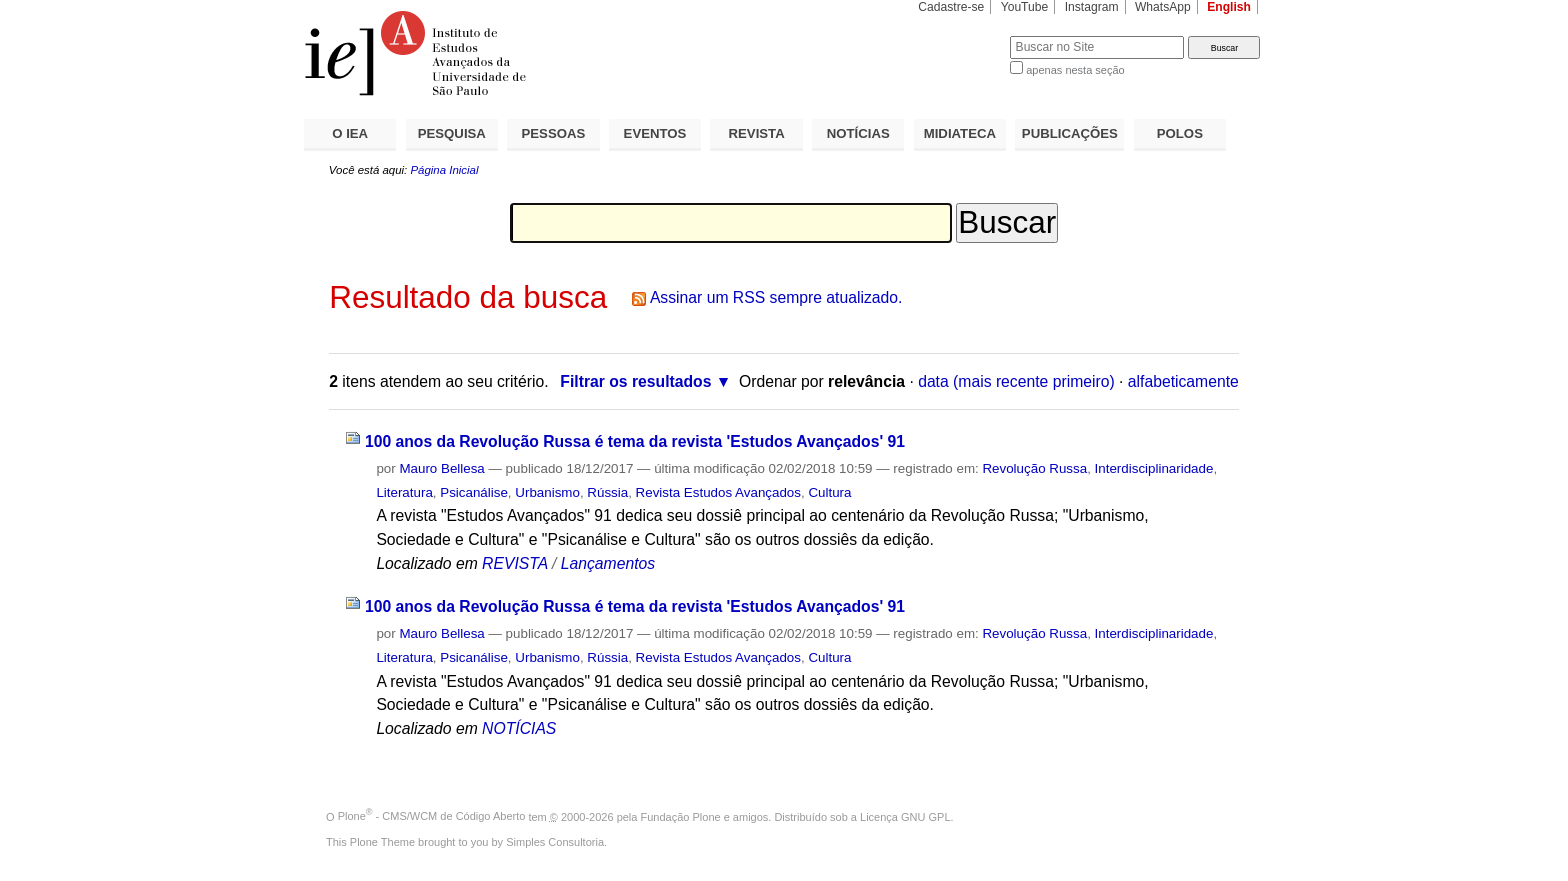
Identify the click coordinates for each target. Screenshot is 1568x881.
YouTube (1025, 7)
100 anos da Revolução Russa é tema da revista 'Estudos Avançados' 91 (635, 441)
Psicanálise (474, 492)
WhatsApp (1163, 7)
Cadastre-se (951, 7)
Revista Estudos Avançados (718, 492)
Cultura (829, 492)
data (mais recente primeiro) (1016, 381)
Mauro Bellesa (441, 468)
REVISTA (757, 133)
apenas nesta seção (1075, 70)
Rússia (607, 492)
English (1229, 7)
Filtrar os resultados (635, 381)
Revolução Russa (1034, 468)
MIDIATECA (960, 133)
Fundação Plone (681, 816)
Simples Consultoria (555, 842)
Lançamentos (608, 563)
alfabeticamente (1183, 381)
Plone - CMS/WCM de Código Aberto (432, 816)
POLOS (1180, 133)
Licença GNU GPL (905, 816)
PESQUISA (452, 133)
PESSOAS (554, 133)
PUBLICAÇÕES (1070, 133)
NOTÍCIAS (858, 133)
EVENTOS (655, 133)
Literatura (404, 492)
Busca (961, 35)
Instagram (1092, 7)
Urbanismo (547, 492)
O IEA (350, 133)
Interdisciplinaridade (1154, 468)
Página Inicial (444, 170)
